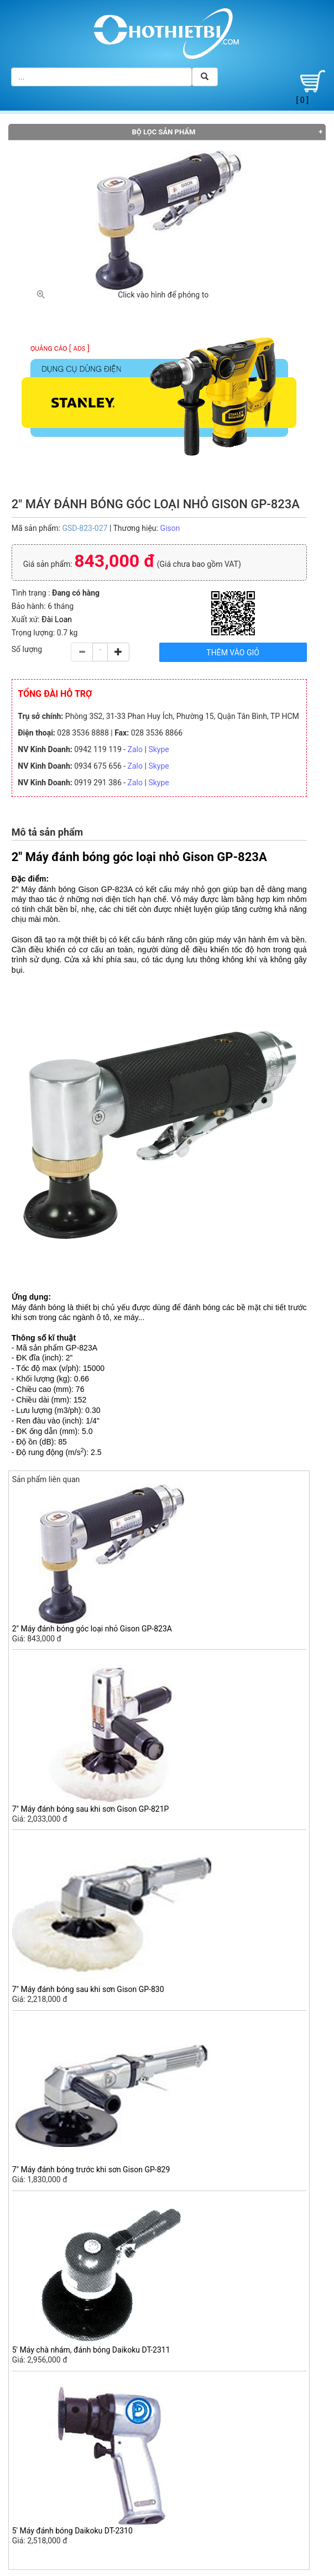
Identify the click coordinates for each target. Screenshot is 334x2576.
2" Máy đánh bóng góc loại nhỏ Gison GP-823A (92, 1628)
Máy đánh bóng (38, 1307)
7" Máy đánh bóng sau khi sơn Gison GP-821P (90, 1809)
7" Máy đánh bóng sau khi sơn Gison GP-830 (88, 1989)
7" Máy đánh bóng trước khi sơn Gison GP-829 (91, 2169)
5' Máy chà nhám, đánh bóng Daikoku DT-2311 (91, 2349)
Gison (170, 528)
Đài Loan (56, 619)
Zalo (135, 749)
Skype (158, 749)
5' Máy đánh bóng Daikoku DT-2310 (72, 2530)
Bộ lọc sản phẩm (164, 132)
